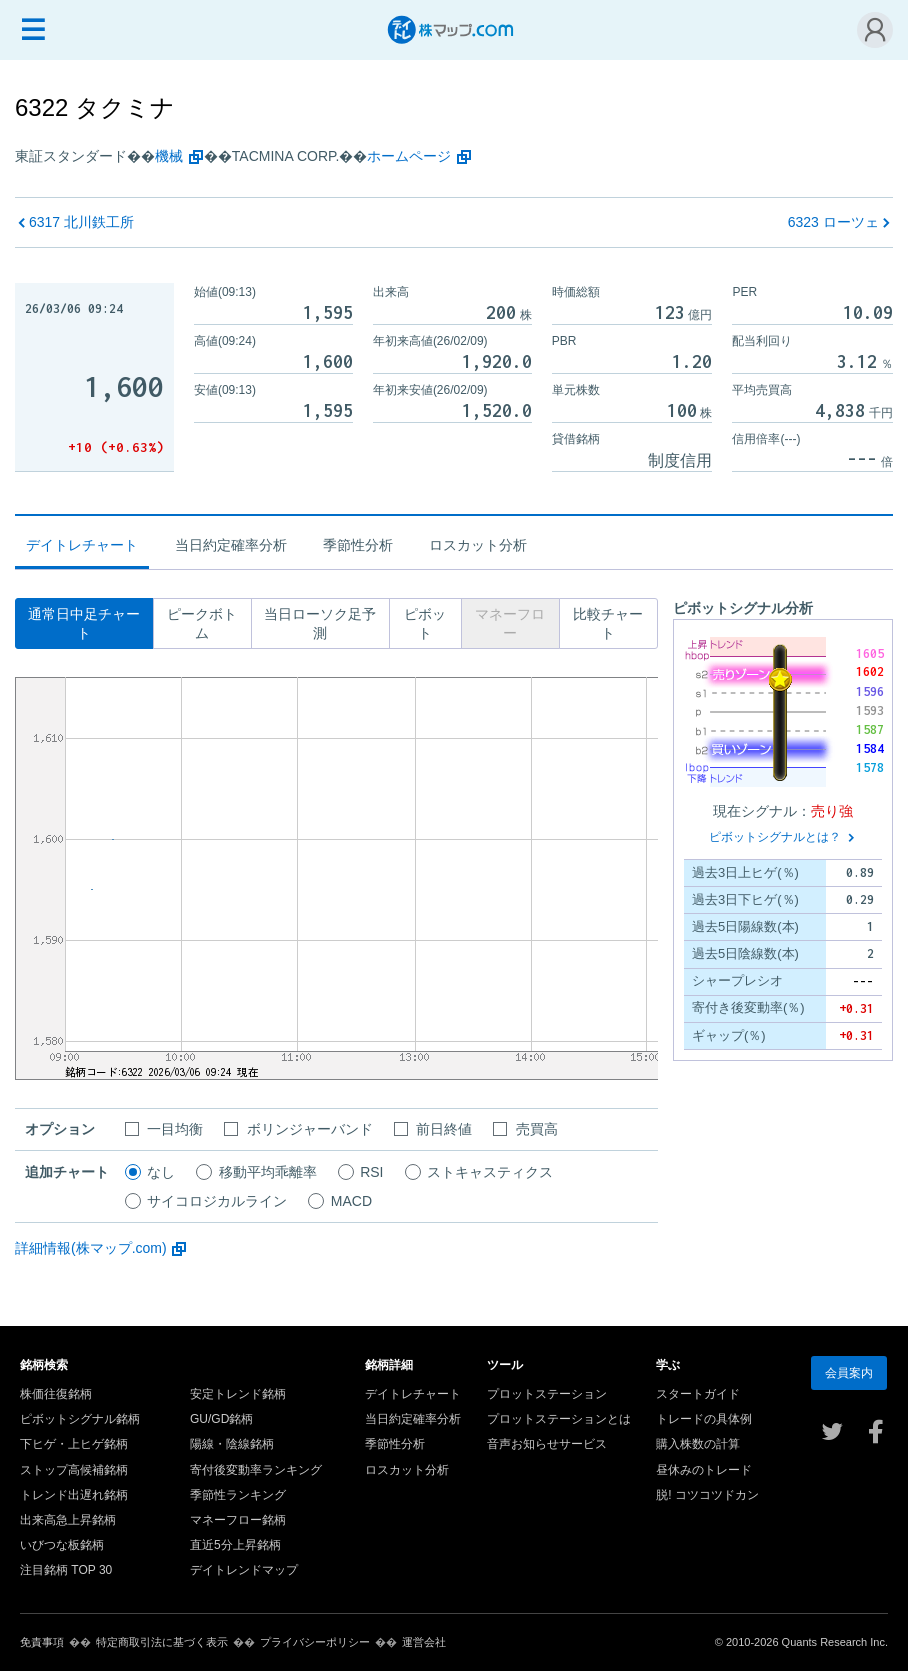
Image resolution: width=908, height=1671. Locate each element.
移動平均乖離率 (268, 1172)
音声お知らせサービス (547, 1444)
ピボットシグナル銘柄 (80, 1419)
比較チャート (608, 623)
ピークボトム (202, 623)
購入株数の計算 (698, 1444)
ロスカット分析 (478, 545)
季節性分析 (358, 545)
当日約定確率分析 (231, 545)
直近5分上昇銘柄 (235, 1545)
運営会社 (424, 1642)
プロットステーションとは (559, 1419)
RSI (371, 1172)
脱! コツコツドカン (707, 1495)
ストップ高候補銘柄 (74, 1470)
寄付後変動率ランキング (256, 1470)
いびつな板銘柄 (62, 1545)
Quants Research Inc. (835, 1642)
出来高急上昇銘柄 (68, 1520)
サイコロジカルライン (217, 1201)
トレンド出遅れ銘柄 (74, 1495)
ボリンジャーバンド (310, 1129)
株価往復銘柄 (56, 1394)
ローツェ (833, 222)
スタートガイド (698, 1394)
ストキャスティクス (490, 1172)
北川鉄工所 (81, 222)
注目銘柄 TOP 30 (66, 1570)
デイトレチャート (413, 1394)
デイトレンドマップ (244, 1570)
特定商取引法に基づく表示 (162, 1642)
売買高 (537, 1129)
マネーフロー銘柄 (238, 1520)
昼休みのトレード (704, 1470)
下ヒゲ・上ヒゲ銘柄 (74, 1444)
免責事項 (42, 1642)
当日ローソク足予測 (320, 623)
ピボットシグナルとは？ (775, 837)
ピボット (425, 623)
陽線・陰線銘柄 (232, 1444)
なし (161, 1172)
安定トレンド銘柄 (238, 1394)
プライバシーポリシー (315, 1642)
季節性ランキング (238, 1495)
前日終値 (444, 1129)
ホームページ (409, 156)
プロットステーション (547, 1394)
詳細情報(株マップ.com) (91, 1248)
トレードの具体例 (704, 1419)
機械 (169, 156)
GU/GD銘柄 (221, 1419)
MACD (351, 1201)
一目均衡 (175, 1129)
